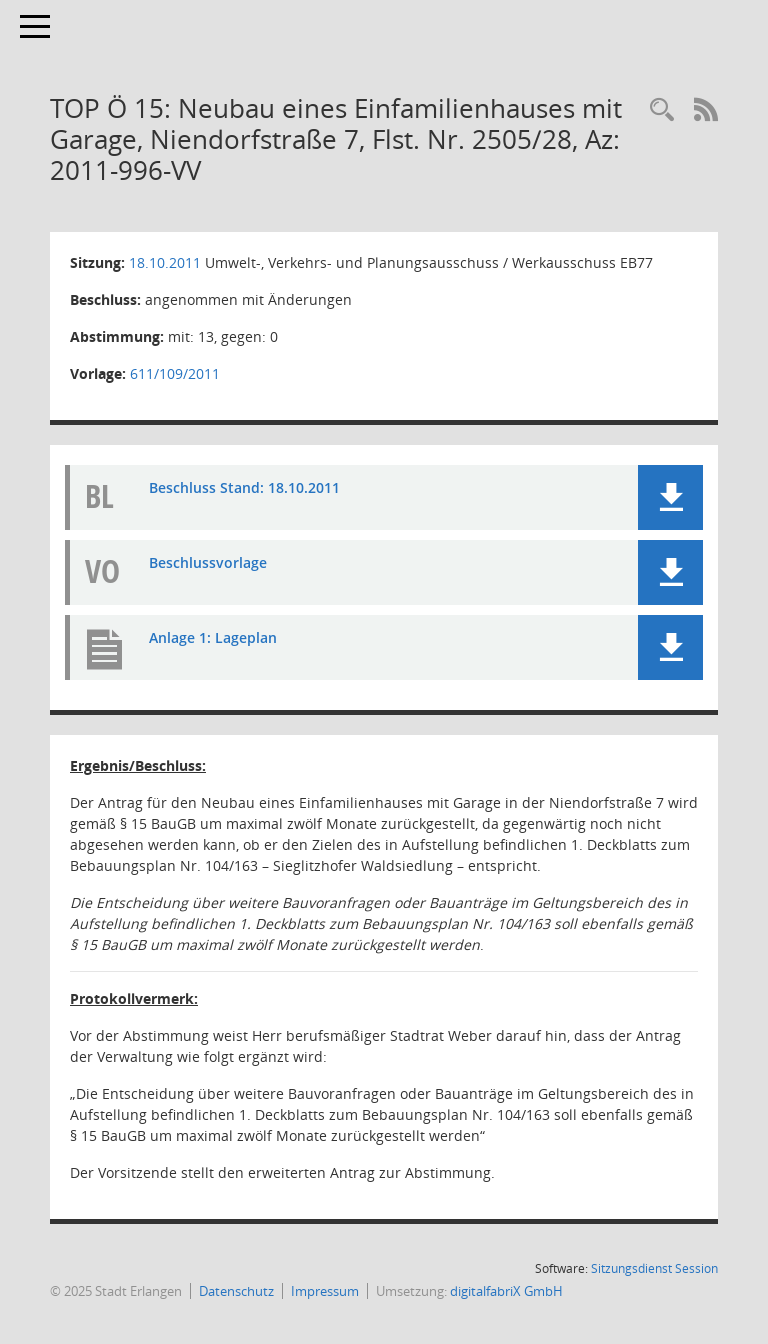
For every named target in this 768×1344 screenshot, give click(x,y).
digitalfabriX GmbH (506, 1291)
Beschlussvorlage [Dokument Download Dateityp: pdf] (208, 562)
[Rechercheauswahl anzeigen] (662, 110)
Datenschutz (236, 1291)
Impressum (325, 1291)
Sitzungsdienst (654, 1268)
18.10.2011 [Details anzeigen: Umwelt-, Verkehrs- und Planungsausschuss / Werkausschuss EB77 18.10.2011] (165, 262)
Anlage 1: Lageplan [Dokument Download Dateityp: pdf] (213, 637)
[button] (670, 497)
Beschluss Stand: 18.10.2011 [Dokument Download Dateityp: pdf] (244, 487)
